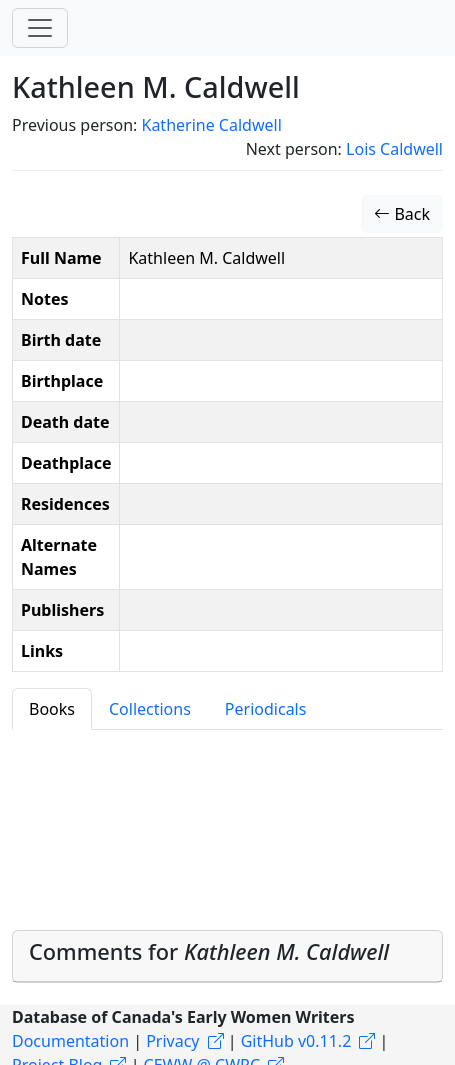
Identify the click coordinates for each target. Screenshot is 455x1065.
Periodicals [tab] (266, 709)
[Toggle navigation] (40, 28)
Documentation (70, 1041)
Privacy (172, 1041)
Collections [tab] (150, 709)
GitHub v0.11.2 (296, 1041)
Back (402, 214)
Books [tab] (52, 709)
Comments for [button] (209, 951)
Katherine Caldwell (211, 125)
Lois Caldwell (394, 149)
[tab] (227, 956)
